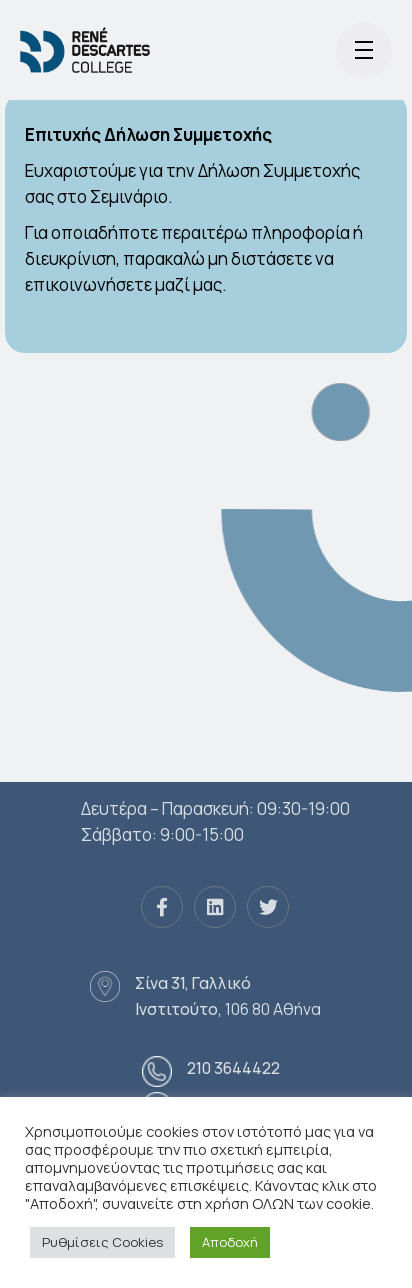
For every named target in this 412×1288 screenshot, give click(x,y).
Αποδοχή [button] (230, 1242)
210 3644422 (233, 1068)
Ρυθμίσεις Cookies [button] (102, 1242)
